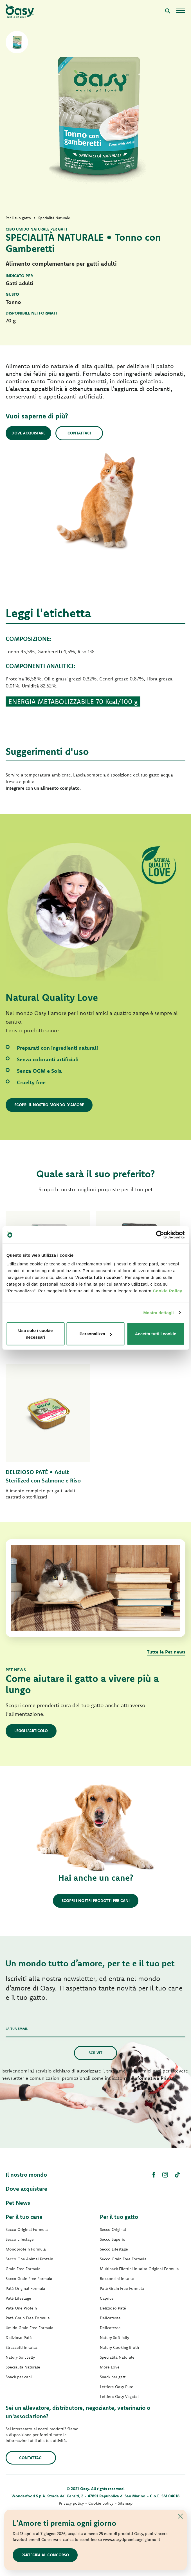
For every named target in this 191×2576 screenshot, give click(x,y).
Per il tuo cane (24, 2216)
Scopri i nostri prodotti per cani (96, 1900)
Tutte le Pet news (166, 1652)
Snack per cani (19, 2376)
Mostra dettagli (158, 1312)
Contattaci (79, 433)
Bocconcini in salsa (117, 2278)
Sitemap (125, 2503)
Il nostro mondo (26, 2174)
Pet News (18, 2202)
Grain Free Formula (23, 2268)
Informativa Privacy (155, 2078)
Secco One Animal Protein (29, 2258)
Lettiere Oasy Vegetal (119, 2396)
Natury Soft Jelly (20, 2357)
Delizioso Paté (19, 2337)
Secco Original (113, 2229)
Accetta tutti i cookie (155, 1333)
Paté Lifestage (18, 2298)
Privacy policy (71, 2503)
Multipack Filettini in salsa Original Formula (139, 2268)
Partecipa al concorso (45, 2554)
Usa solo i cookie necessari (35, 1334)
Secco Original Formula (27, 2229)
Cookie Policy (167, 1290)
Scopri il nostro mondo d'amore (49, 1104)
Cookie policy (100, 2503)
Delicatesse (110, 2317)
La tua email (17, 2028)
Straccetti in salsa (21, 2347)
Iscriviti (95, 2052)
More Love (110, 2367)
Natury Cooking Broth (119, 2347)
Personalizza (96, 1333)
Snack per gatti (113, 2376)
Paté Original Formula (25, 2288)
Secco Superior (113, 2239)
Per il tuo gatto (119, 2216)
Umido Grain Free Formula (29, 2327)
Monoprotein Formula (26, 2249)
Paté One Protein (21, 2308)
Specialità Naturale (23, 2367)
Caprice (107, 2298)
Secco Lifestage (20, 2239)
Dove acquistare (28, 433)
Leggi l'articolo (31, 1730)
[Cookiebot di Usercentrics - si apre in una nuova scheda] (160, 1234)
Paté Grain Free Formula (28, 2317)
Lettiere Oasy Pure (116, 2386)
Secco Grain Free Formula (29, 2278)
